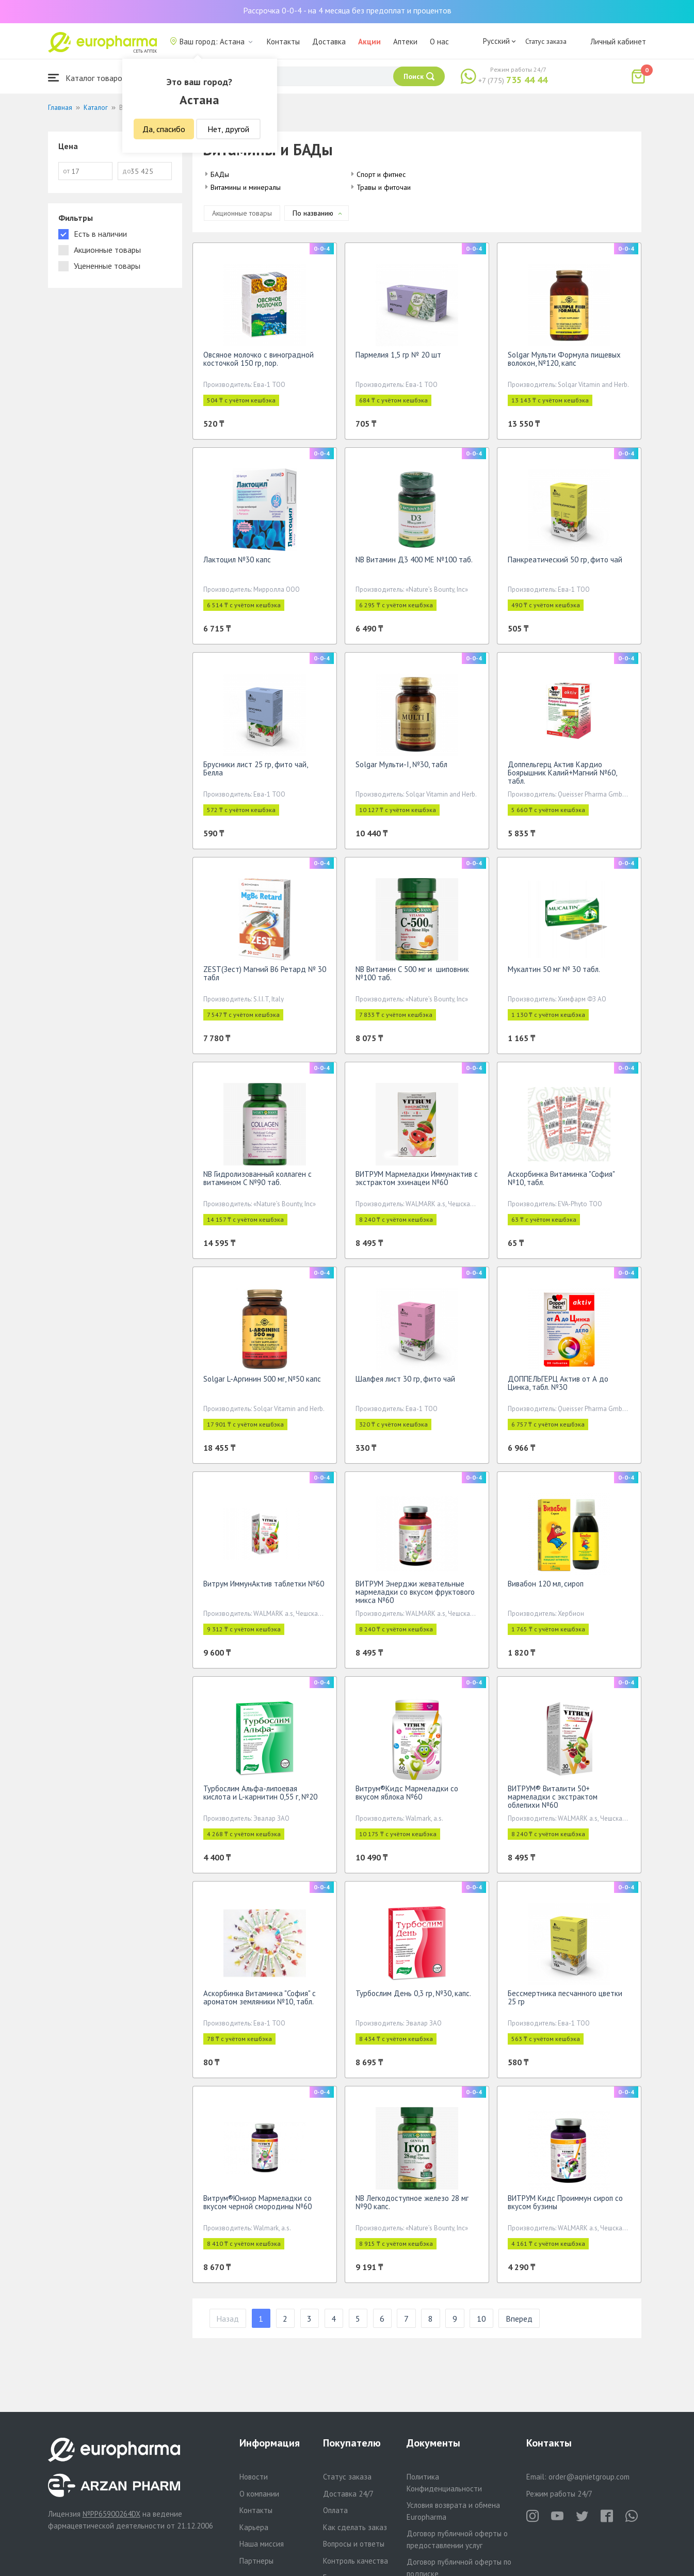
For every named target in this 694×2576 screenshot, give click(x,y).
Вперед (519, 2318)
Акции (369, 41)
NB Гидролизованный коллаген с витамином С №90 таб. (257, 1178)
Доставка (329, 41)
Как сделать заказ (355, 2527)
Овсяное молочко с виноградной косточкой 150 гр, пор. (258, 359)
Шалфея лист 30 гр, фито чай (405, 1379)
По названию (313, 213)
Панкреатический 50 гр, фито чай (565, 559)
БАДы (220, 174)
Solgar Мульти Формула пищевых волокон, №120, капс (564, 359)
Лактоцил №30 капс (237, 559)
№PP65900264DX (111, 2514)
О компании (259, 2494)
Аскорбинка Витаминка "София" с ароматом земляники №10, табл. (259, 1997)
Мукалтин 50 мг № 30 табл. (554, 969)
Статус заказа (546, 41)
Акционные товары (242, 213)
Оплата (335, 2510)
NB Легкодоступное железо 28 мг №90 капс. (412, 2202)
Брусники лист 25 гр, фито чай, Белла (255, 768)
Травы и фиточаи (384, 187)
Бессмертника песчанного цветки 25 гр (565, 1997)
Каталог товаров (87, 77)
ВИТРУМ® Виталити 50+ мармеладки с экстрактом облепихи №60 (553, 1797)
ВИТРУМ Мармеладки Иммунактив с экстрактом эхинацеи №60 (417, 1178)
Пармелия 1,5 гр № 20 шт (398, 355)
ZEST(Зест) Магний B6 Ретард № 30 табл (264, 973)
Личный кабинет (618, 41)
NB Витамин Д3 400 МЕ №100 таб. (414, 559)
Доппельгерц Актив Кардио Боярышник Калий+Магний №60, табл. (562, 772)
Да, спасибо (163, 129)
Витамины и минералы (246, 187)
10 (481, 2318)
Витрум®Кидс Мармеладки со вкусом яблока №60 (407, 1793)
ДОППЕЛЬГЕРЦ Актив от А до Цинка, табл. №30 (558, 1383)
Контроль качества (355, 2561)
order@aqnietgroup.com (589, 2477)
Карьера (253, 2527)
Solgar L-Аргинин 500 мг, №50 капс (262, 1379)
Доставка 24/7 (348, 2494)
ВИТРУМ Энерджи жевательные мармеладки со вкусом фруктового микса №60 (415, 1592)
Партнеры (256, 2561)
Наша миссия (261, 2544)
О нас (439, 41)
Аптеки (405, 41)
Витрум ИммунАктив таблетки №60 (263, 1584)
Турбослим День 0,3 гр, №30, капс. (413, 1993)
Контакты (283, 41)
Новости (253, 2477)
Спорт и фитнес (381, 174)
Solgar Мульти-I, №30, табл (401, 764)
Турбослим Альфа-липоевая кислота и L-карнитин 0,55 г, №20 (260, 1793)
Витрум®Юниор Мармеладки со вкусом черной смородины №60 (257, 2202)
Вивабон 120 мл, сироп (546, 1584)
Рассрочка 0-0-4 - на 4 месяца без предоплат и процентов (347, 10)
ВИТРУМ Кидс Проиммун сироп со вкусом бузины (565, 2202)
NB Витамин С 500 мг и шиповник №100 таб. (412, 973)
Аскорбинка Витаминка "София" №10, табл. (561, 1178)
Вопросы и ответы (353, 2544)
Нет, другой (228, 129)
